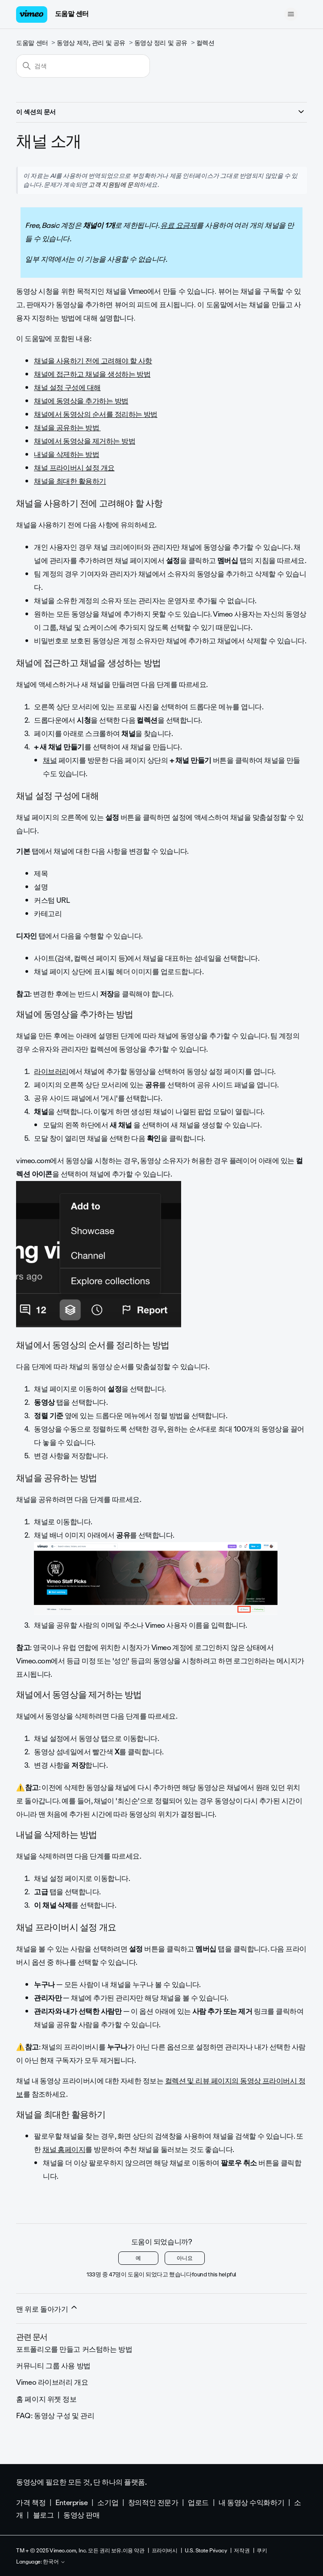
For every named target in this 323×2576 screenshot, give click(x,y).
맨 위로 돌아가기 (47, 2309)
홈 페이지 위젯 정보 (46, 2399)
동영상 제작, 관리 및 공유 (91, 43)
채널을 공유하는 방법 (67, 428)
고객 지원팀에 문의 (113, 184)
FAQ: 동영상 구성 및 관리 (55, 2416)
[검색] (83, 66)
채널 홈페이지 (63, 2150)
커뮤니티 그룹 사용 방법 (53, 2366)
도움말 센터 (72, 14)
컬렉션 (205, 43)
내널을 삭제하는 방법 (66, 455)
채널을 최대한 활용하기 (70, 481)
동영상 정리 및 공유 (160, 43)
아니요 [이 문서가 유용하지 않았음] (185, 2258)
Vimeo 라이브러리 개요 (52, 2382)
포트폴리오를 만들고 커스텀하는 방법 (74, 2349)
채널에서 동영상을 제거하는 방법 (84, 441)
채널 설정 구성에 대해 (67, 388)
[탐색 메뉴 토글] (291, 14)
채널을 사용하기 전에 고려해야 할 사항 (93, 361)
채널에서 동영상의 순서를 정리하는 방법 (95, 414)
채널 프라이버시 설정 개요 (74, 468)
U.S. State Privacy (206, 2550)
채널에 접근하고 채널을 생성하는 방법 (92, 374)
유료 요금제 (178, 225)
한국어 (54, 2562)
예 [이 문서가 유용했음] (138, 2258)
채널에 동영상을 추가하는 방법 (81, 401)
